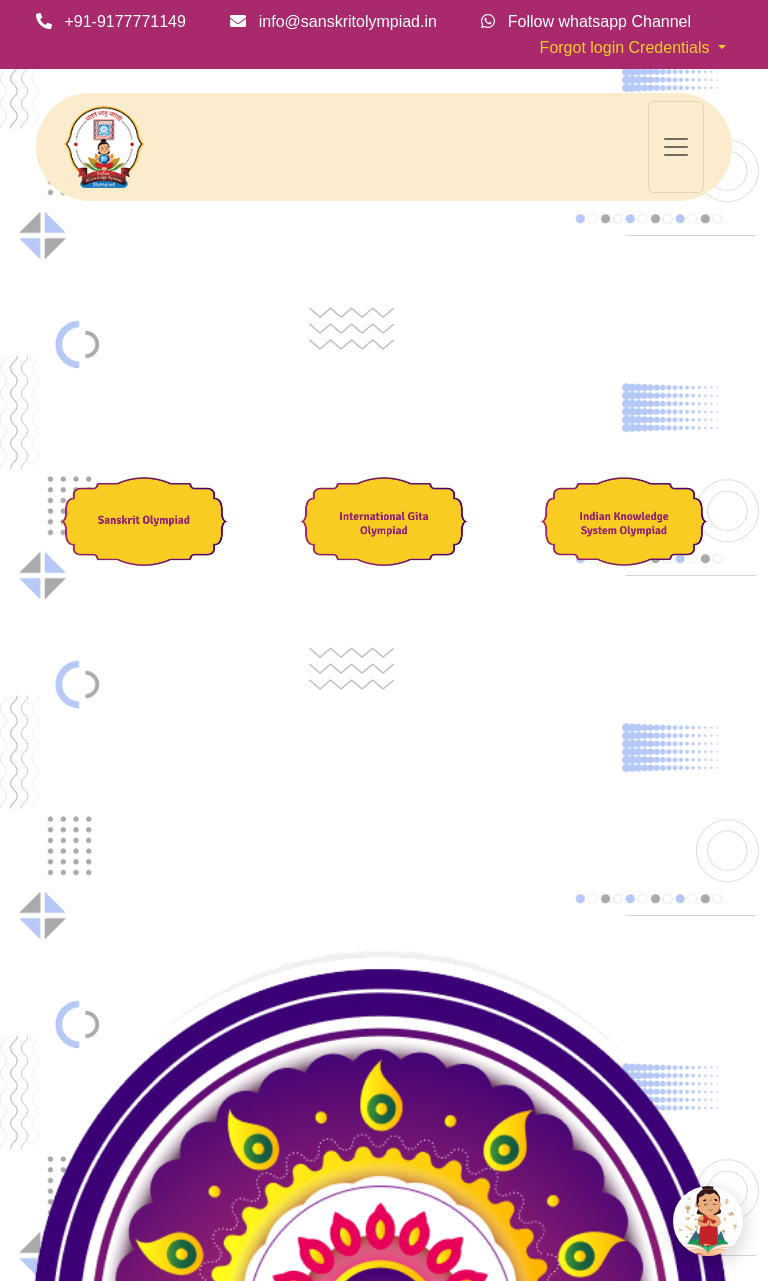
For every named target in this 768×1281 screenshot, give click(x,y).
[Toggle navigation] (676, 147)
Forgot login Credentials (627, 47)
